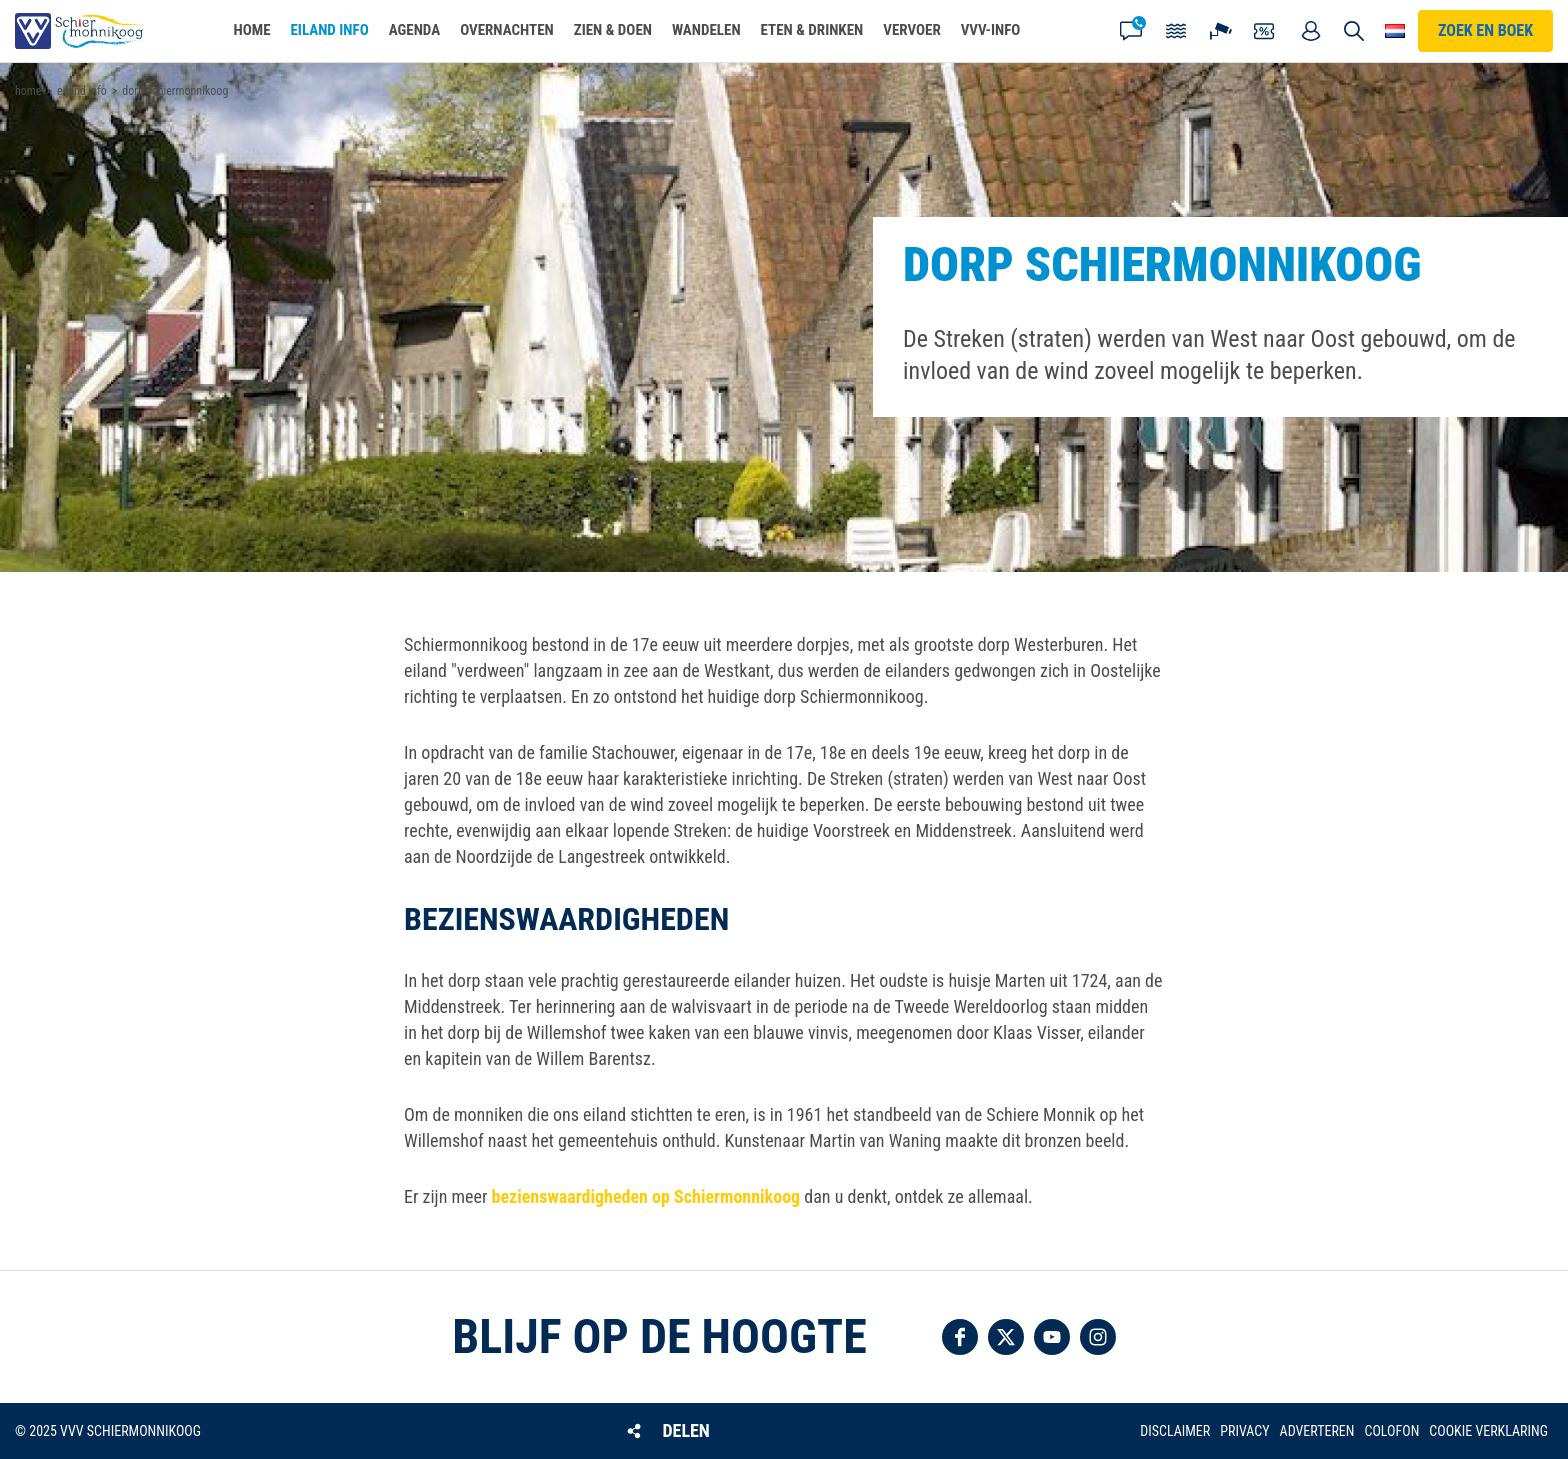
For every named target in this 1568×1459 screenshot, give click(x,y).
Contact (1131, 31)
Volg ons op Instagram (1098, 1337)
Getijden (1176, 31)
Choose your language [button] (1395, 31)
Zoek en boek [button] (1485, 30)
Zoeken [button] (1354, 31)
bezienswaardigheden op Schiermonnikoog (646, 1196)
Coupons (1266, 31)
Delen (685, 1430)
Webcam (1221, 31)
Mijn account (1311, 31)
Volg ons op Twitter (1006, 1337)
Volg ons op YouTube (1052, 1337)
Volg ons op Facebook (960, 1337)
